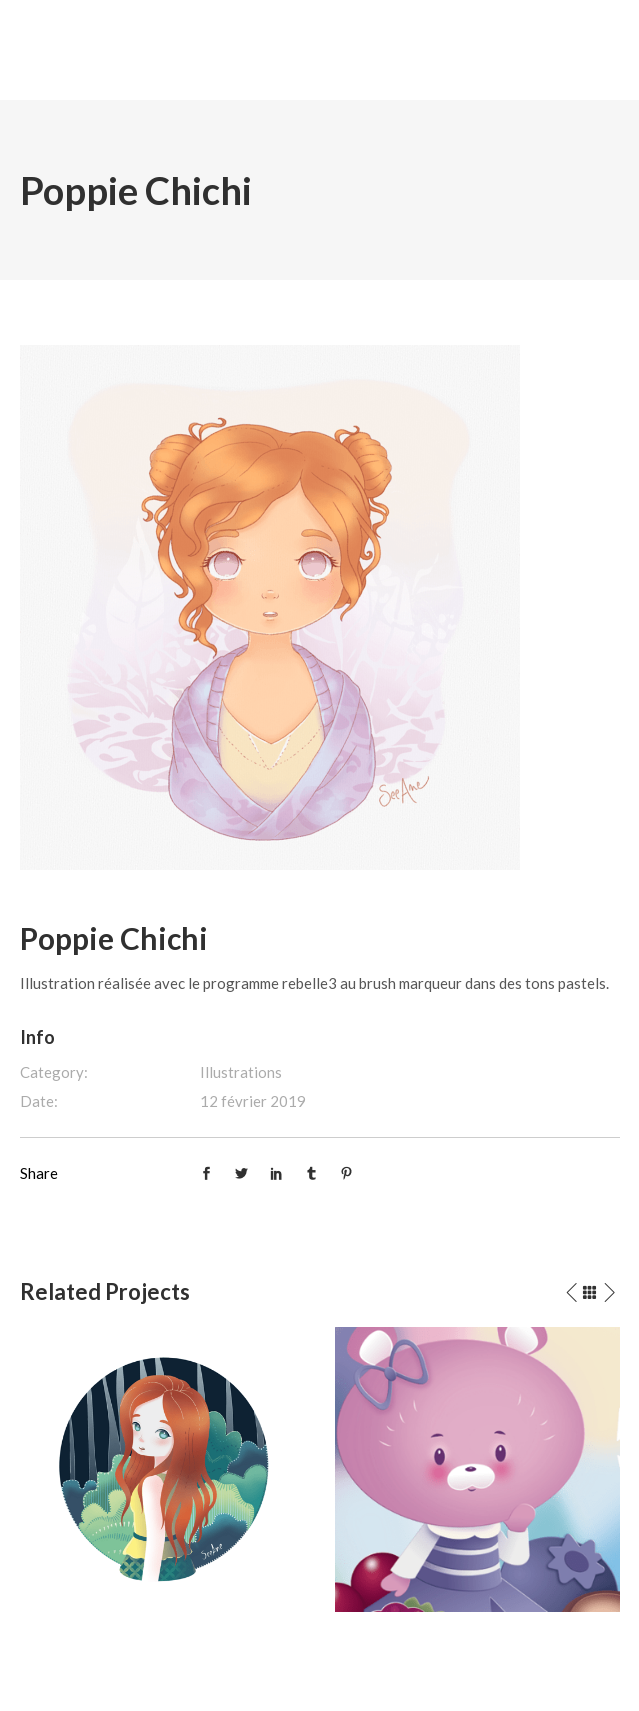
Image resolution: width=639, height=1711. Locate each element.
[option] (162, 1469)
